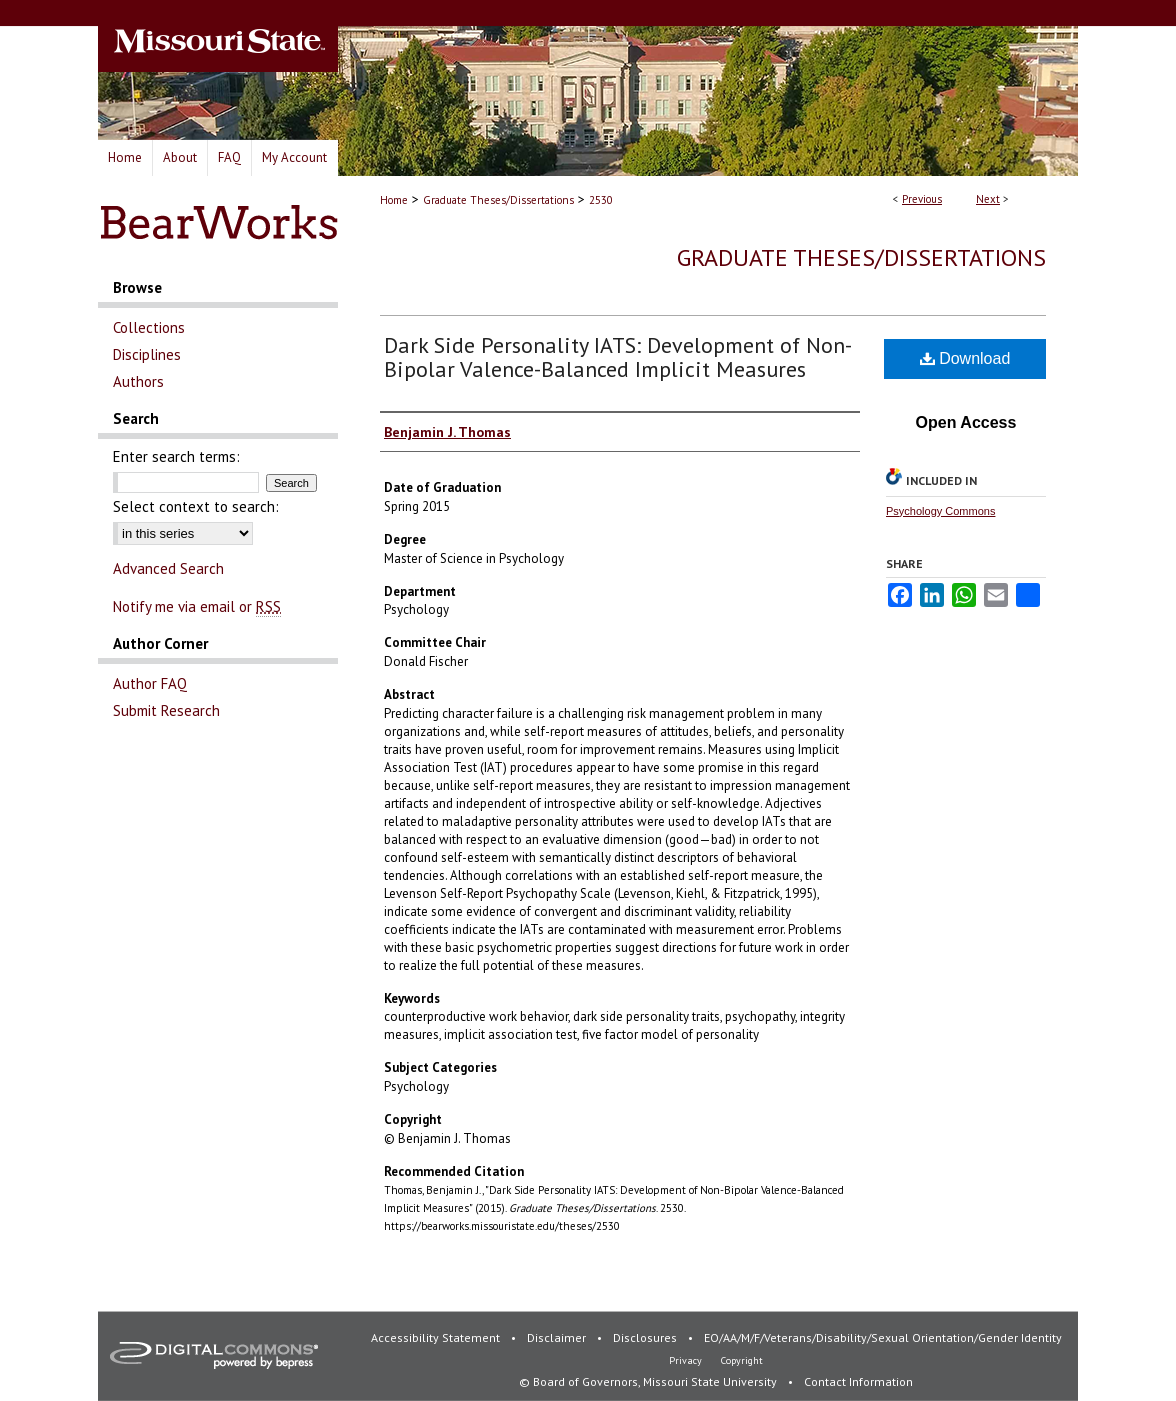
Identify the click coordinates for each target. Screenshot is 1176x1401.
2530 (601, 200)
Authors (138, 381)
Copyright (742, 1360)
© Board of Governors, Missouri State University (649, 1381)
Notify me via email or (197, 606)
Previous (922, 199)
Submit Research (166, 710)
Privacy (687, 1360)
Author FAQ (150, 683)
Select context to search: (196, 506)
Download (965, 358)
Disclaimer (558, 1337)
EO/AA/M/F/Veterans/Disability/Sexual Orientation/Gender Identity (883, 1337)
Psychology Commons (940, 511)
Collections (149, 327)
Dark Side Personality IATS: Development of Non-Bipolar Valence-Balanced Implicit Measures (618, 357)
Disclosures (646, 1337)
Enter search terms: (176, 456)
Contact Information (858, 1381)
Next (988, 199)
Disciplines (147, 354)
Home (394, 200)
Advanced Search (168, 568)
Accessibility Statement (437, 1337)
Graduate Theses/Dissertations (498, 200)
